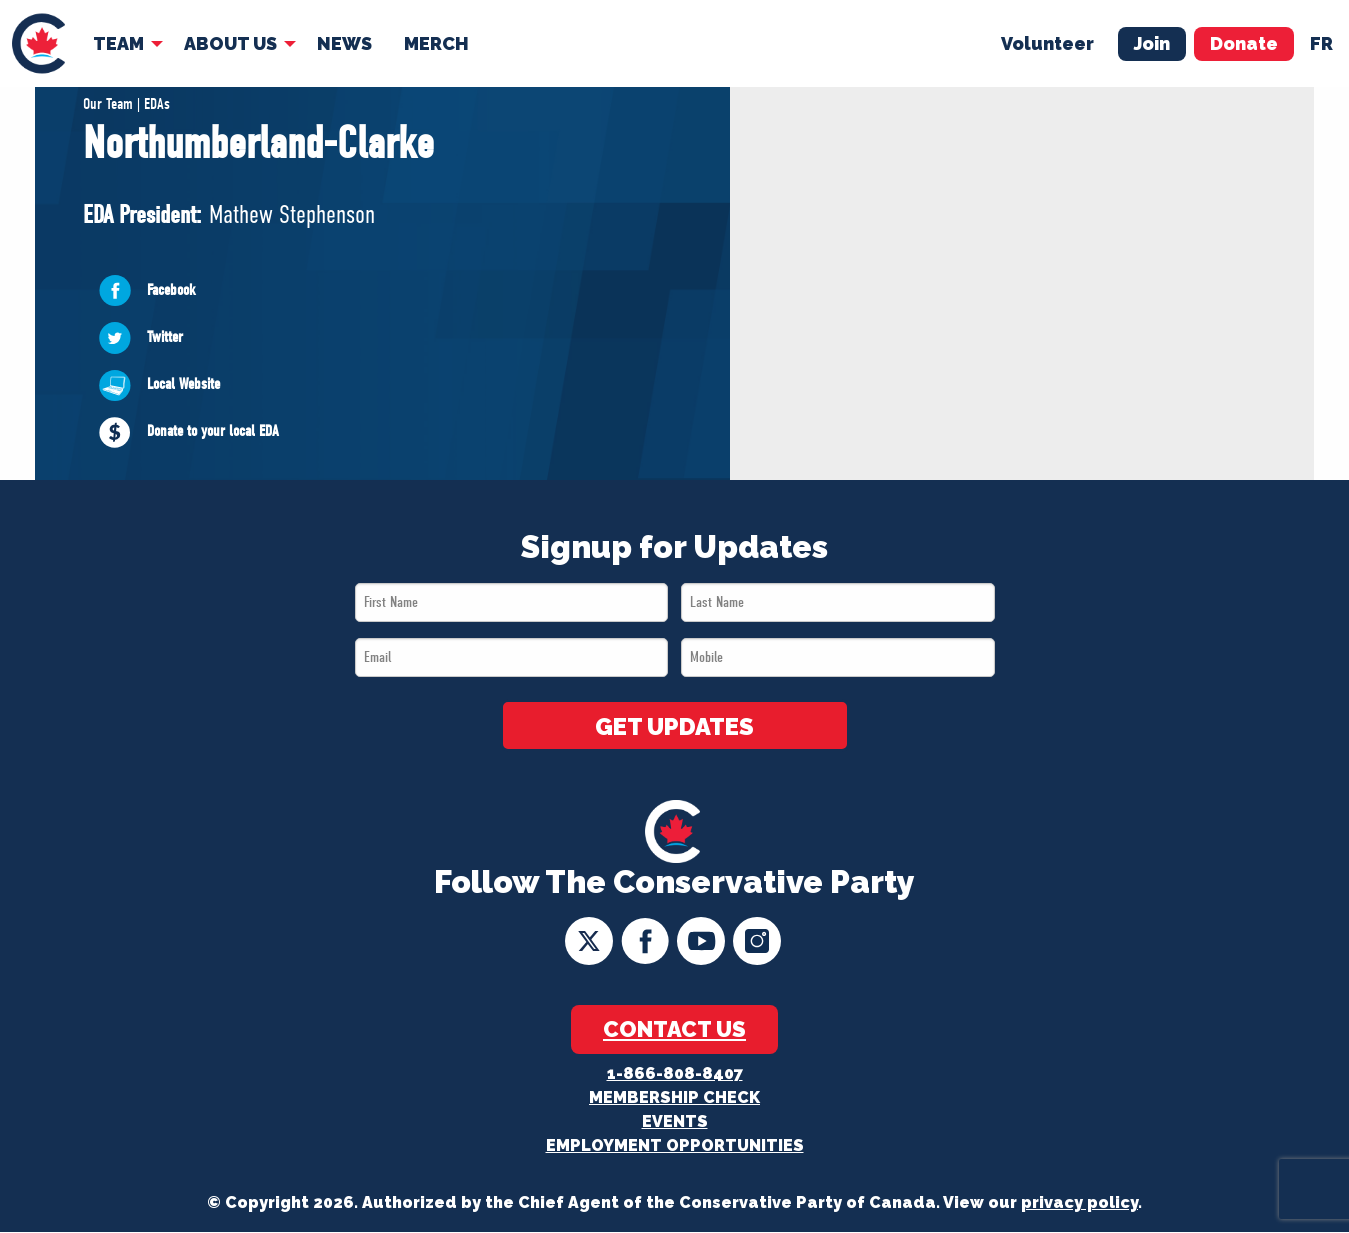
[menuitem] (37, 42)
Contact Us (674, 1030)
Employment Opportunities (675, 1146)
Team (116, 41)
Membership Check (674, 1098)
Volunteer (1047, 41)
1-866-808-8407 (675, 1074)
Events (675, 1122)
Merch (434, 41)
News (342, 41)
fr (1321, 41)
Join (1152, 41)
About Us (228, 41)
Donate (1244, 41)
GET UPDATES (675, 728)
